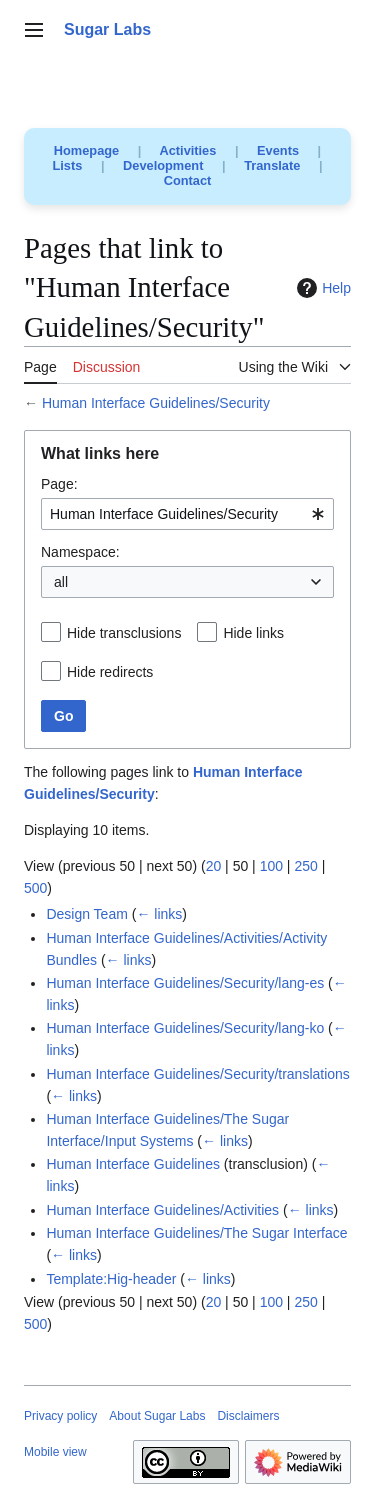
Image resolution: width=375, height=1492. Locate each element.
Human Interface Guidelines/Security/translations (197, 1074)
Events (278, 150)
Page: (59, 484)
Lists (68, 165)
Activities (187, 150)
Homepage (86, 150)
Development (163, 165)
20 (214, 866)
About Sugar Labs (157, 1416)
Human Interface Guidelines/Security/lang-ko (185, 1028)
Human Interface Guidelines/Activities (162, 1210)
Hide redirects (110, 672)
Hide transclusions (124, 633)
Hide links (253, 633)
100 (271, 866)
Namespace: (80, 552)
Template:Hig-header (111, 1279)
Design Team (86, 914)
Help (321, 288)
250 (305, 866)
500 (35, 888)
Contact (188, 180)
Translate (272, 165)
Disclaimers (248, 1416)
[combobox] (187, 514)
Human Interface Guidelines (133, 1164)
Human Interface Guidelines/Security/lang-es (185, 983)
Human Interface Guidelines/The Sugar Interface (196, 1233)
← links (159, 914)
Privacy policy (60, 1416)
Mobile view (55, 1452)
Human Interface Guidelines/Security (156, 403)
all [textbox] (61, 582)
